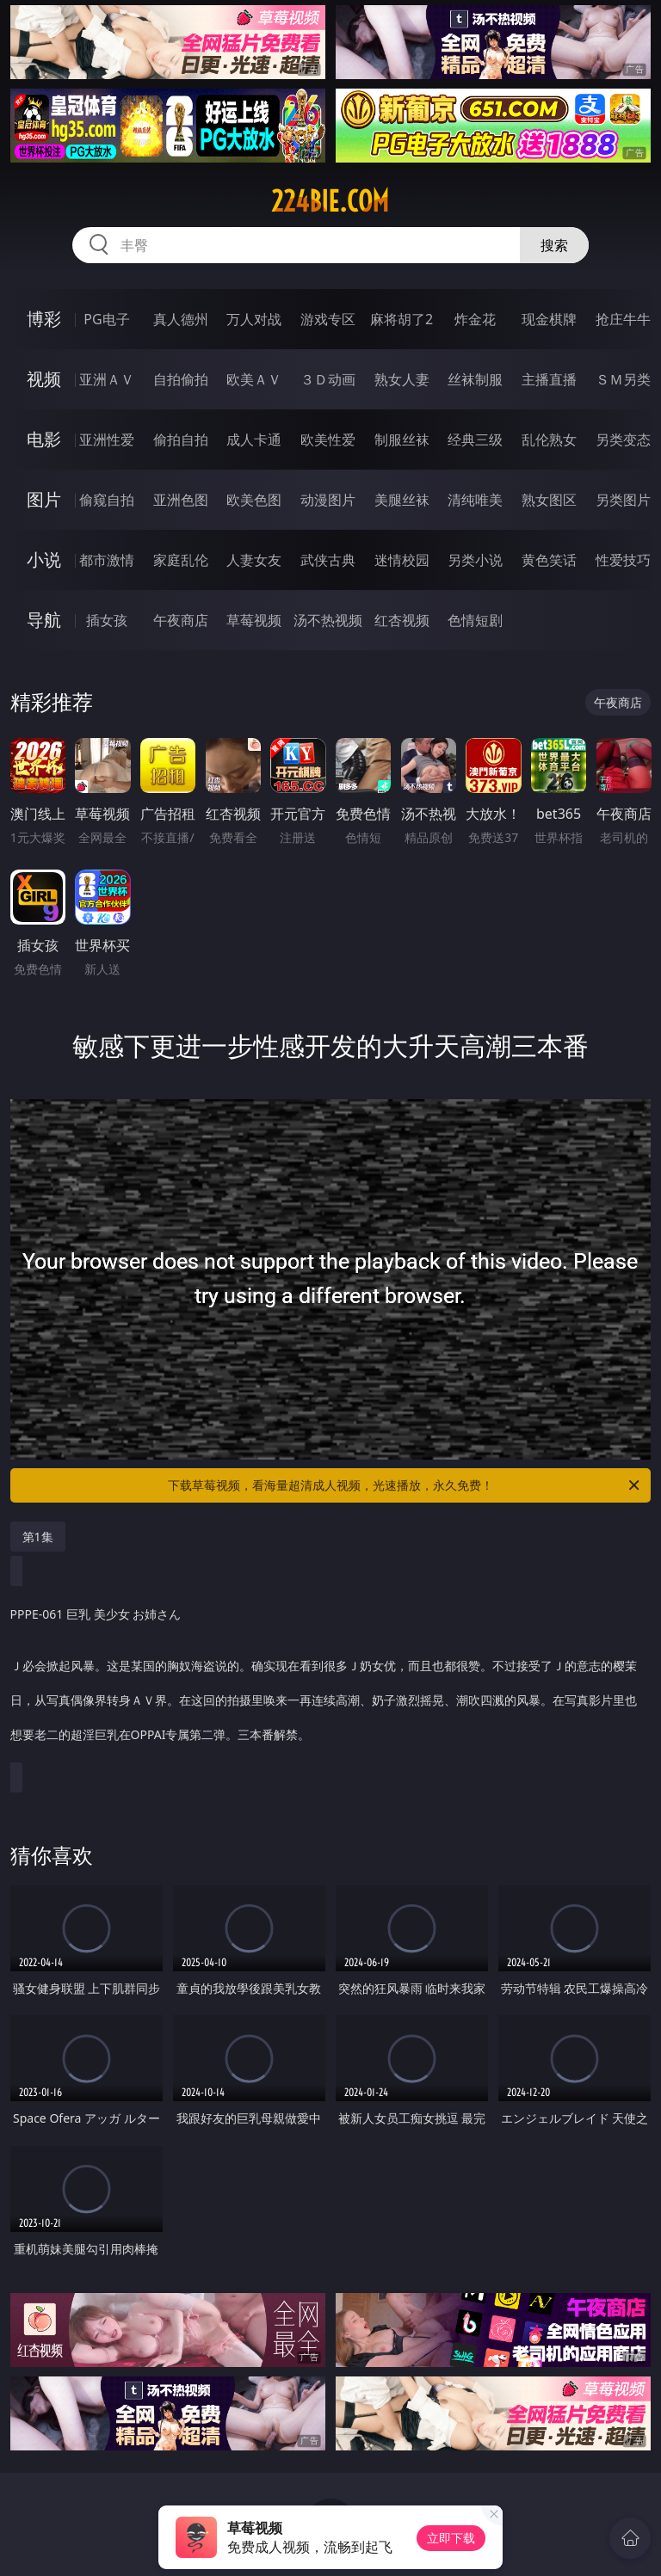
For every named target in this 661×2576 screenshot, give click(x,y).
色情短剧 (475, 620)
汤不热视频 (327, 620)
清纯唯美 (475, 499)
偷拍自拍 (180, 439)
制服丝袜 (401, 439)
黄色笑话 (549, 559)
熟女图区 (549, 499)
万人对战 (253, 319)
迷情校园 (401, 559)
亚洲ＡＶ (106, 379)
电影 (44, 439)
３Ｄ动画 (327, 379)
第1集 (37, 1536)
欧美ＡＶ (253, 379)
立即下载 (451, 2538)
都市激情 (106, 559)
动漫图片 (327, 499)
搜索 (554, 245)
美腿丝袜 (401, 499)
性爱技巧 (623, 559)
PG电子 (106, 319)
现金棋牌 (549, 319)
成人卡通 (253, 439)
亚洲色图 (180, 499)
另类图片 (623, 499)
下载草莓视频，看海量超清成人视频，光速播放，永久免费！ (405, 1485)
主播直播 (549, 379)
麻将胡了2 (401, 319)
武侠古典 (327, 559)
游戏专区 (327, 319)
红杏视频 (401, 620)
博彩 (44, 318)
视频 (44, 378)
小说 (44, 559)
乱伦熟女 (549, 439)
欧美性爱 (327, 439)
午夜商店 (180, 620)
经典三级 (475, 439)
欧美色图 (253, 499)
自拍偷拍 (180, 379)
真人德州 (180, 319)
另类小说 (475, 559)
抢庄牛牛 (623, 319)
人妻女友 (253, 559)
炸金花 (475, 319)
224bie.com (330, 201)
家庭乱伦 (180, 559)
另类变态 (623, 439)
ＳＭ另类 (623, 379)
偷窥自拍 (106, 499)
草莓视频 (253, 620)
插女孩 (106, 620)
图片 (44, 499)
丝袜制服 (475, 379)
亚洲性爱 (106, 439)
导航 (44, 619)
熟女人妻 (401, 379)
